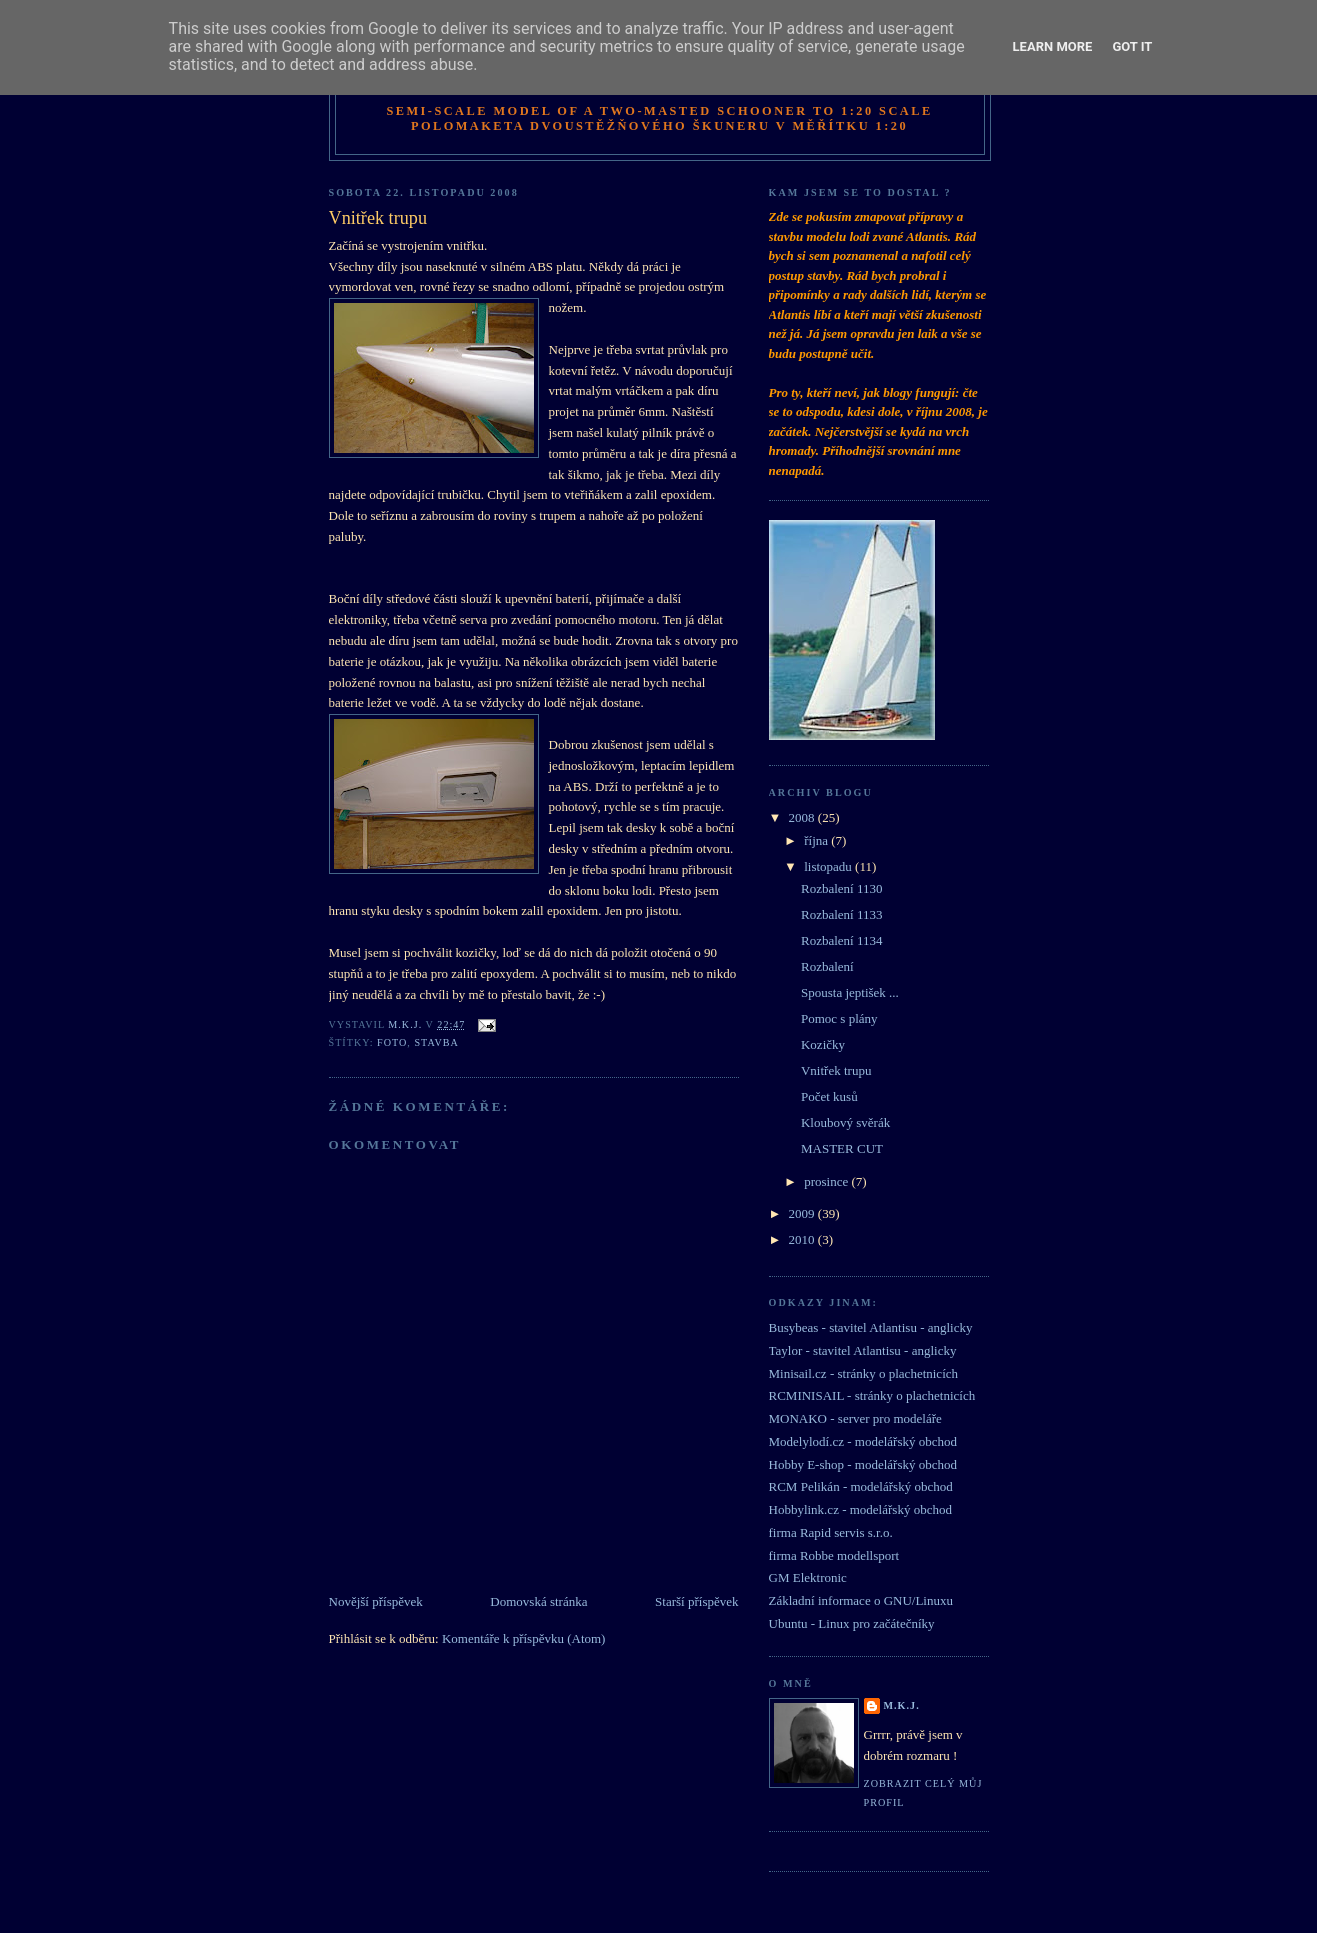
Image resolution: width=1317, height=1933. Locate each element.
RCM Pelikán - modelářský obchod (861, 1486)
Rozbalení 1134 (841, 940)
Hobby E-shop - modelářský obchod (863, 1464)
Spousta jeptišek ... (850, 992)
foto (392, 1042)
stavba (436, 1042)
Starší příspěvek (696, 1601)
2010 (803, 1239)
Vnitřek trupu (836, 1070)
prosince (827, 1181)
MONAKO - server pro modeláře (855, 1418)
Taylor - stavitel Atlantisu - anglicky (863, 1350)
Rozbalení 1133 (841, 914)
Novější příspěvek (376, 1601)
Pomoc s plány (839, 1018)
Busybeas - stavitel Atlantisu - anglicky (871, 1327)
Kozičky (823, 1044)
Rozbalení (827, 966)
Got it (1132, 46)
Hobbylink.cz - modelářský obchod (860, 1509)
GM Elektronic (808, 1577)
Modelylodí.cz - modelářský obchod (863, 1441)
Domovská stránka (538, 1601)
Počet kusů (829, 1096)
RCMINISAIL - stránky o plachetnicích (872, 1395)
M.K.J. (902, 1705)
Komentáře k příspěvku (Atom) (524, 1638)
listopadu (829, 866)
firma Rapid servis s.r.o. (831, 1532)
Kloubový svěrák (845, 1122)
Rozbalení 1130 (841, 888)
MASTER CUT (842, 1148)
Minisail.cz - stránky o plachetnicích (864, 1373)
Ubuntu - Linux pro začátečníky (852, 1623)
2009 (803, 1213)
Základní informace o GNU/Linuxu (861, 1600)
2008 (803, 817)
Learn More (1053, 46)
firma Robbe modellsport (834, 1555)
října (817, 840)
